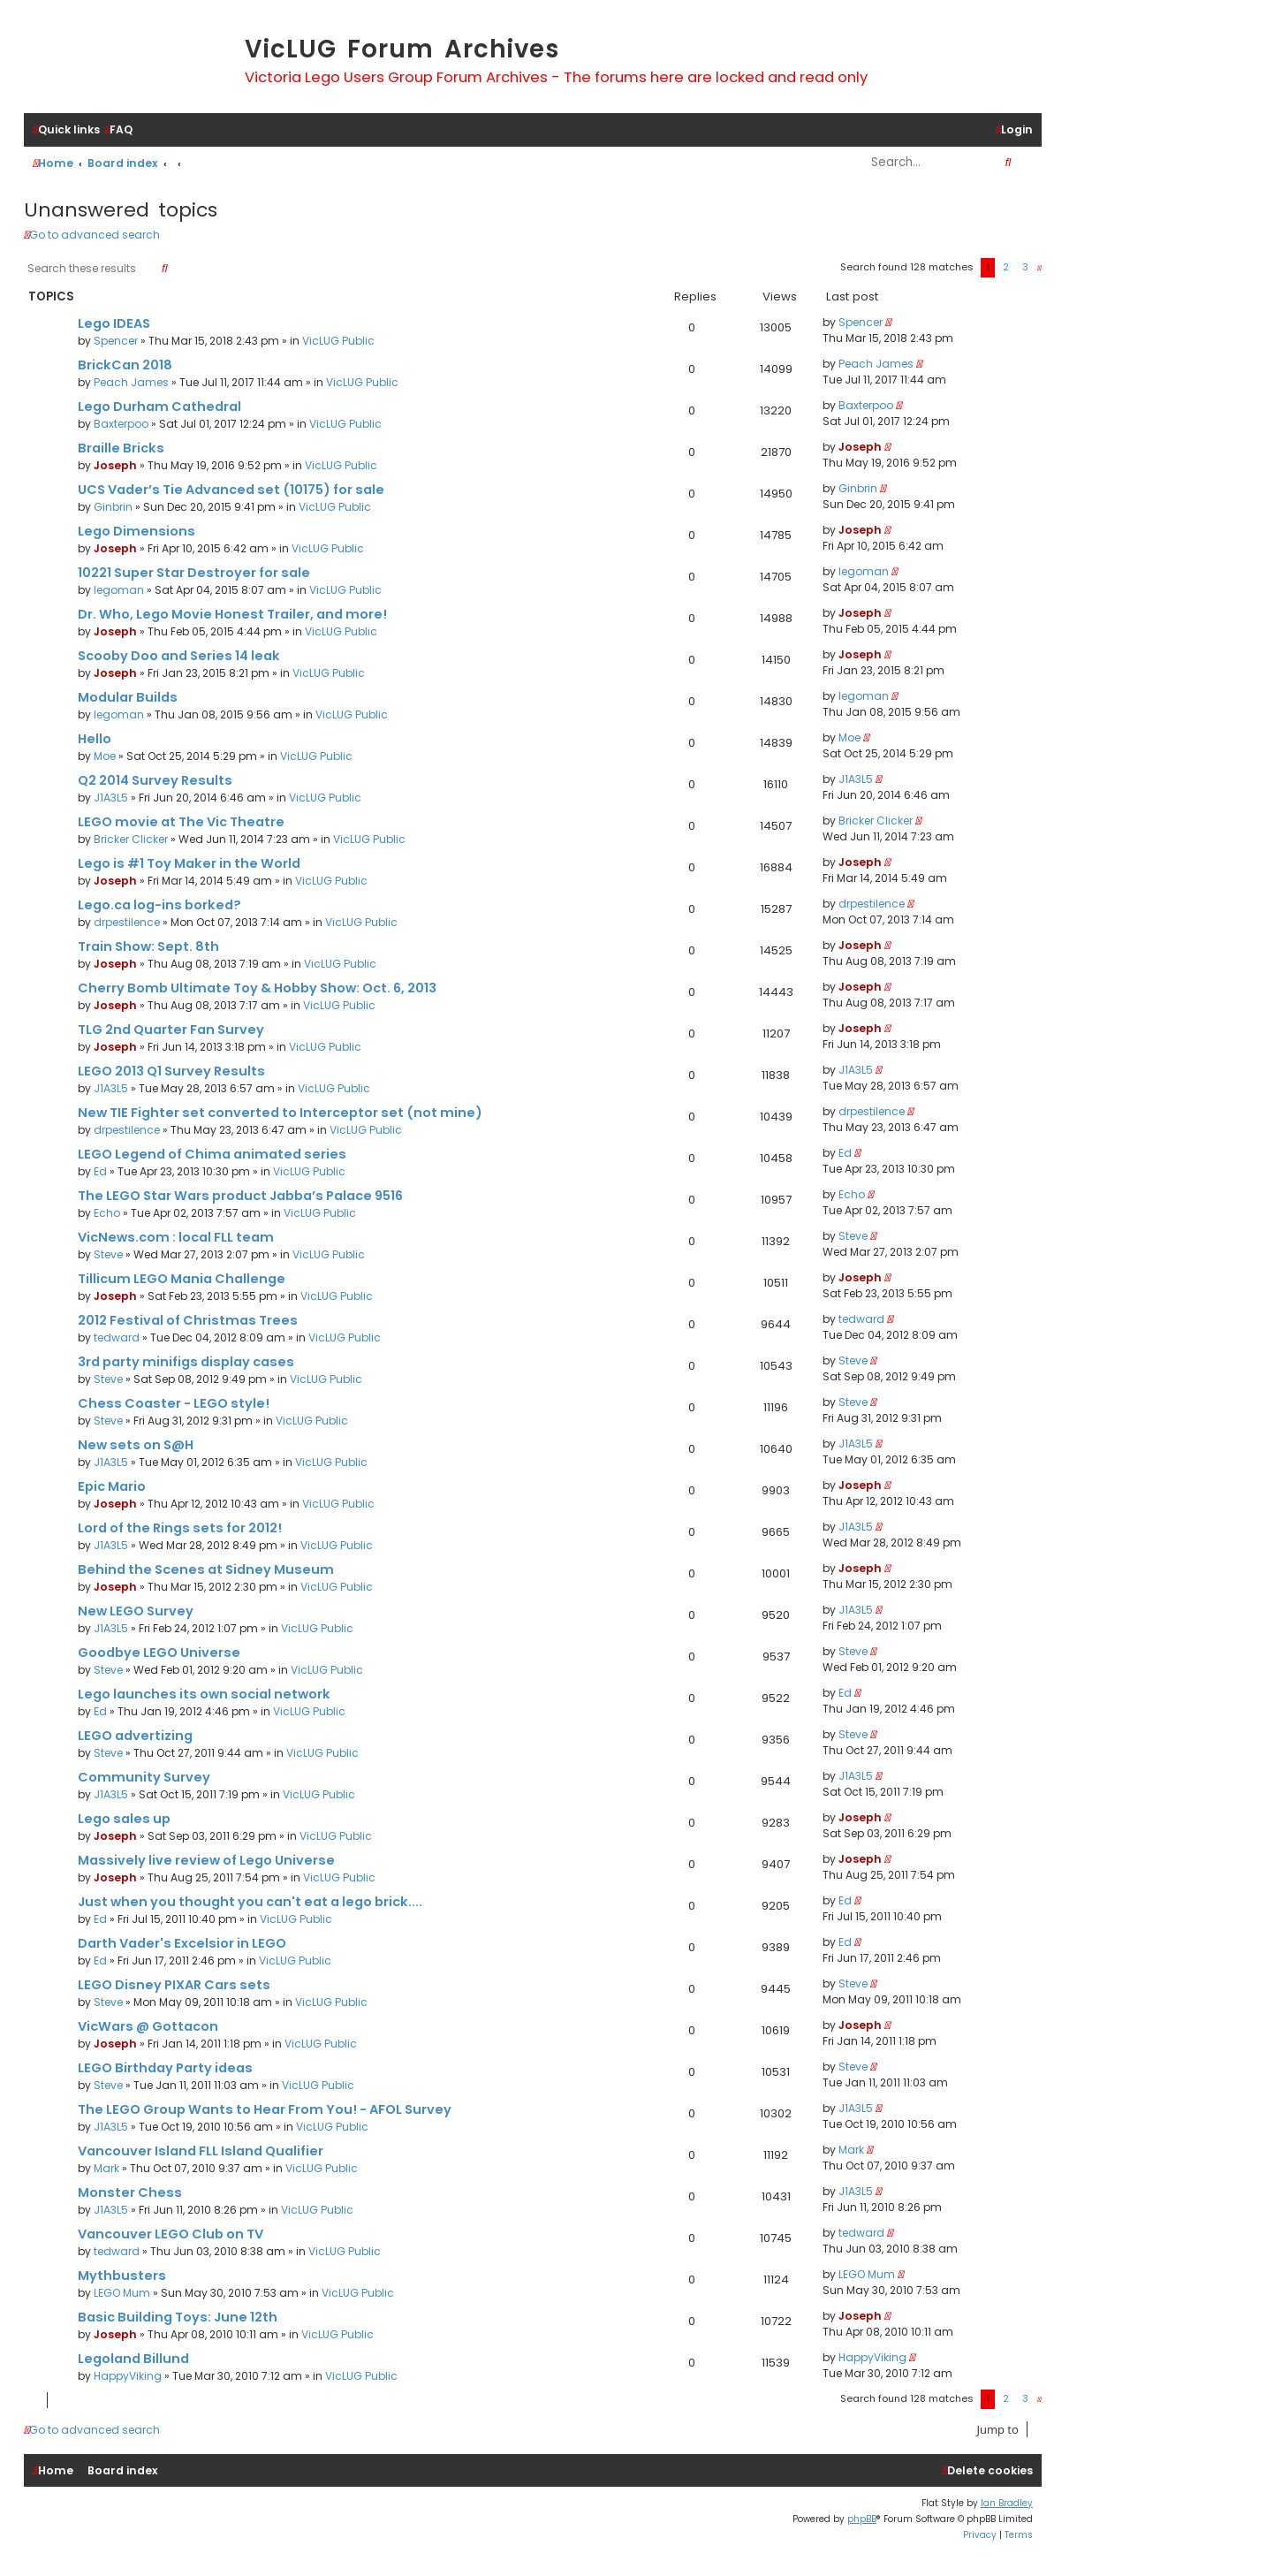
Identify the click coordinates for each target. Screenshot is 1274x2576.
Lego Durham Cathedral (159, 406)
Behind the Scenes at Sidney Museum (206, 1569)
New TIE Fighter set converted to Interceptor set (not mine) (280, 1112)
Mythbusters (122, 2275)
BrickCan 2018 (125, 365)
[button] (1039, 268)
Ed (100, 1171)
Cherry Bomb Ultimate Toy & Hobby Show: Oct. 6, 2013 (257, 988)
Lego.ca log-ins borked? (159, 905)
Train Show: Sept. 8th (148, 946)
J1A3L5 (111, 797)
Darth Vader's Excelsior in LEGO (182, 1943)
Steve (108, 1254)
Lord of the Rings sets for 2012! (180, 1528)
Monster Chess (130, 2192)
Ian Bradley (1007, 2503)
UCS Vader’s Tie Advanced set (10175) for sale (231, 489)
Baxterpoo (121, 423)
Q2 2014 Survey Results (155, 780)
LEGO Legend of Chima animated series (212, 1154)
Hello (94, 739)
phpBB (861, 2519)
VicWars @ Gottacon (148, 2026)
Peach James (131, 382)
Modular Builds (128, 697)
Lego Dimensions (136, 531)
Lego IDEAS (114, 323)
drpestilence (127, 922)
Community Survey (144, 1777)
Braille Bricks (121, 448)
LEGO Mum (122, 2292)
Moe (105, 756)
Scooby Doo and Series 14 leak (179, 656)
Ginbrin (113, 506)
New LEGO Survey (135, 1611)
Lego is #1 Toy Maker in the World (189, 863)
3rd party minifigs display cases (186, 1362)
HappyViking (128, 2375)
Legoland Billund (133, 2358)
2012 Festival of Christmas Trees (188, 1320)
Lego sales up (124, 1819)
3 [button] (1025, 267)
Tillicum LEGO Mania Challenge (181, 1279)
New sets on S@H (135, 1445)
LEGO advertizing (135, 1735)
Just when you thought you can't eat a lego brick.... (250, 1902)
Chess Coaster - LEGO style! (173, 1403)
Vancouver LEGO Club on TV (170, 2234)
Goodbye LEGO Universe (159, 1652)
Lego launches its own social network (204, 1694)
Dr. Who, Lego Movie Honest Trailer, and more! (232, 614)
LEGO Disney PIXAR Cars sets (174, 1985)
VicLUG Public (338, 340)
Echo (107, 1212)
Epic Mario (112, 1486)
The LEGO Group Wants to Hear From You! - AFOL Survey (264, 2109)
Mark (106, 2168)
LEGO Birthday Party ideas (165, 2068)
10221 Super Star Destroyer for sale (194, 572)
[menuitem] (118, 130)
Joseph (115, 465)
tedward (117, 1337)
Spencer (116, 340)
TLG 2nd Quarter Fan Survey (171, 1029)
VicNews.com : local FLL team (176, 1237)
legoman (119, 589)
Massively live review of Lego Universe (206, 1860)
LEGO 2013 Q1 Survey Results (171, 1071)
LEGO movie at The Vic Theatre (181, 822)
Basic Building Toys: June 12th (177, 2317)
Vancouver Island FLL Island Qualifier (200, 2151)
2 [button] (1006, 267)
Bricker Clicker (131, 839)
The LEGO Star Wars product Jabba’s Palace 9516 (240, 1195)
